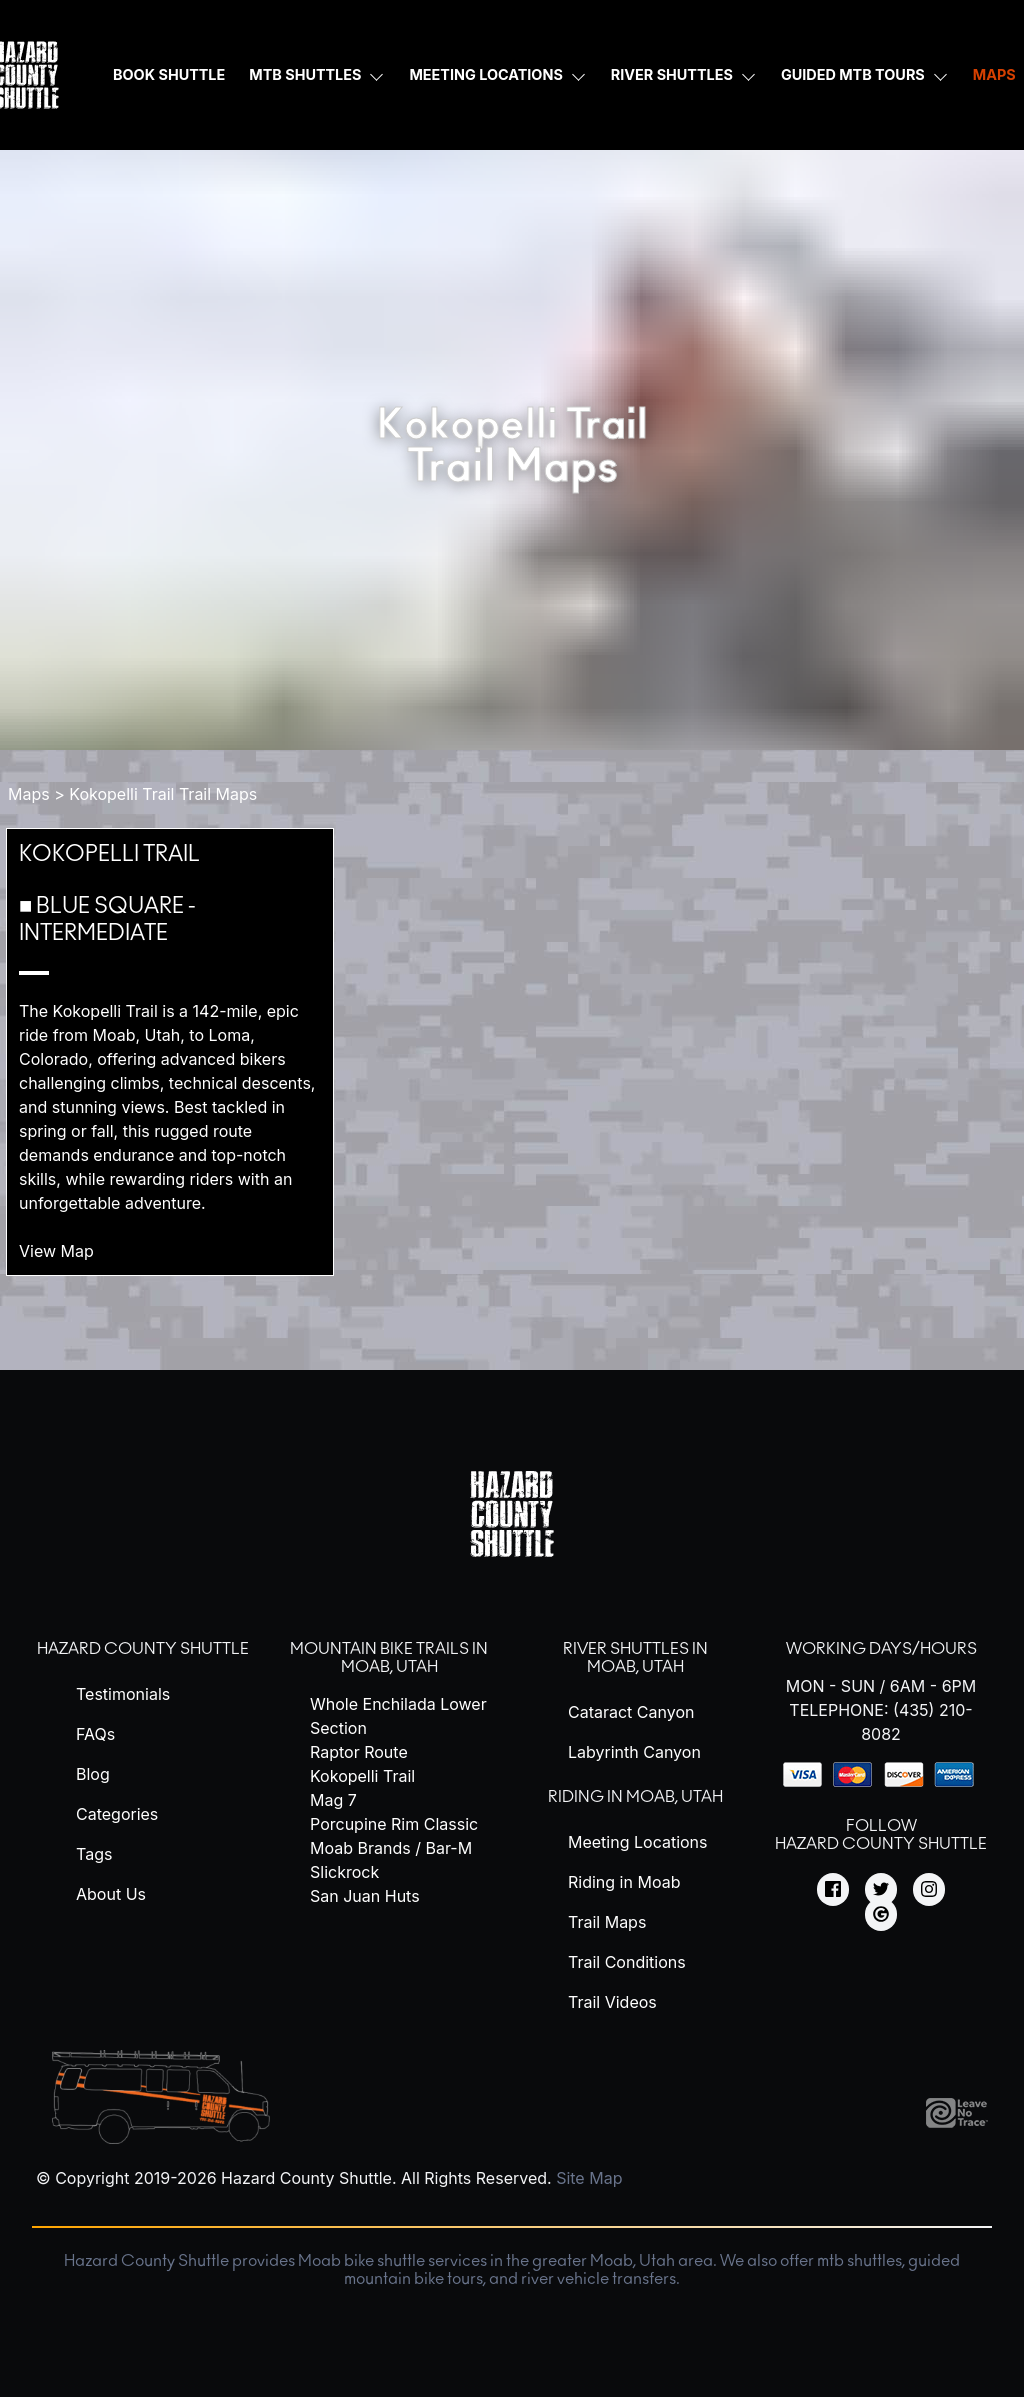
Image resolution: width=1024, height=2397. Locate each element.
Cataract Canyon (631, 1712)
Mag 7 (333, 1800)
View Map (68, 1251)
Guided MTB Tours (853, 74)
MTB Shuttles (305, 74)
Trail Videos (612, 2002)
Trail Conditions (627, 1962)
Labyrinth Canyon (634, 1752)
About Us (111, 1894)
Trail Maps (607, 1922)
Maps (29, 794)
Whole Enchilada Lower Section (398, 1716)
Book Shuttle (169, 74)
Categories (117, 1814)
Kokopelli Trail (109, 854)
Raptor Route (359, 1752)
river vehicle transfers (598, 2279)
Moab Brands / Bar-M (391, 1848)
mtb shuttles (859, 2261)
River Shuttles (672, 74)
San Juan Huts (365, 1896)
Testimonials (123, 1694)
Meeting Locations (485, 74)
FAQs (95, 1734)
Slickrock (344, 1872)
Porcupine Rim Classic (394, 1824)
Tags (94, 1854)
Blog (93, 1774)
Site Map (589, 2178)
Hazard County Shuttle (143, 1649)
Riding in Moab (624, 1882)
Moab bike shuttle (361, 2261)
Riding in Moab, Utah (635, 1797)
